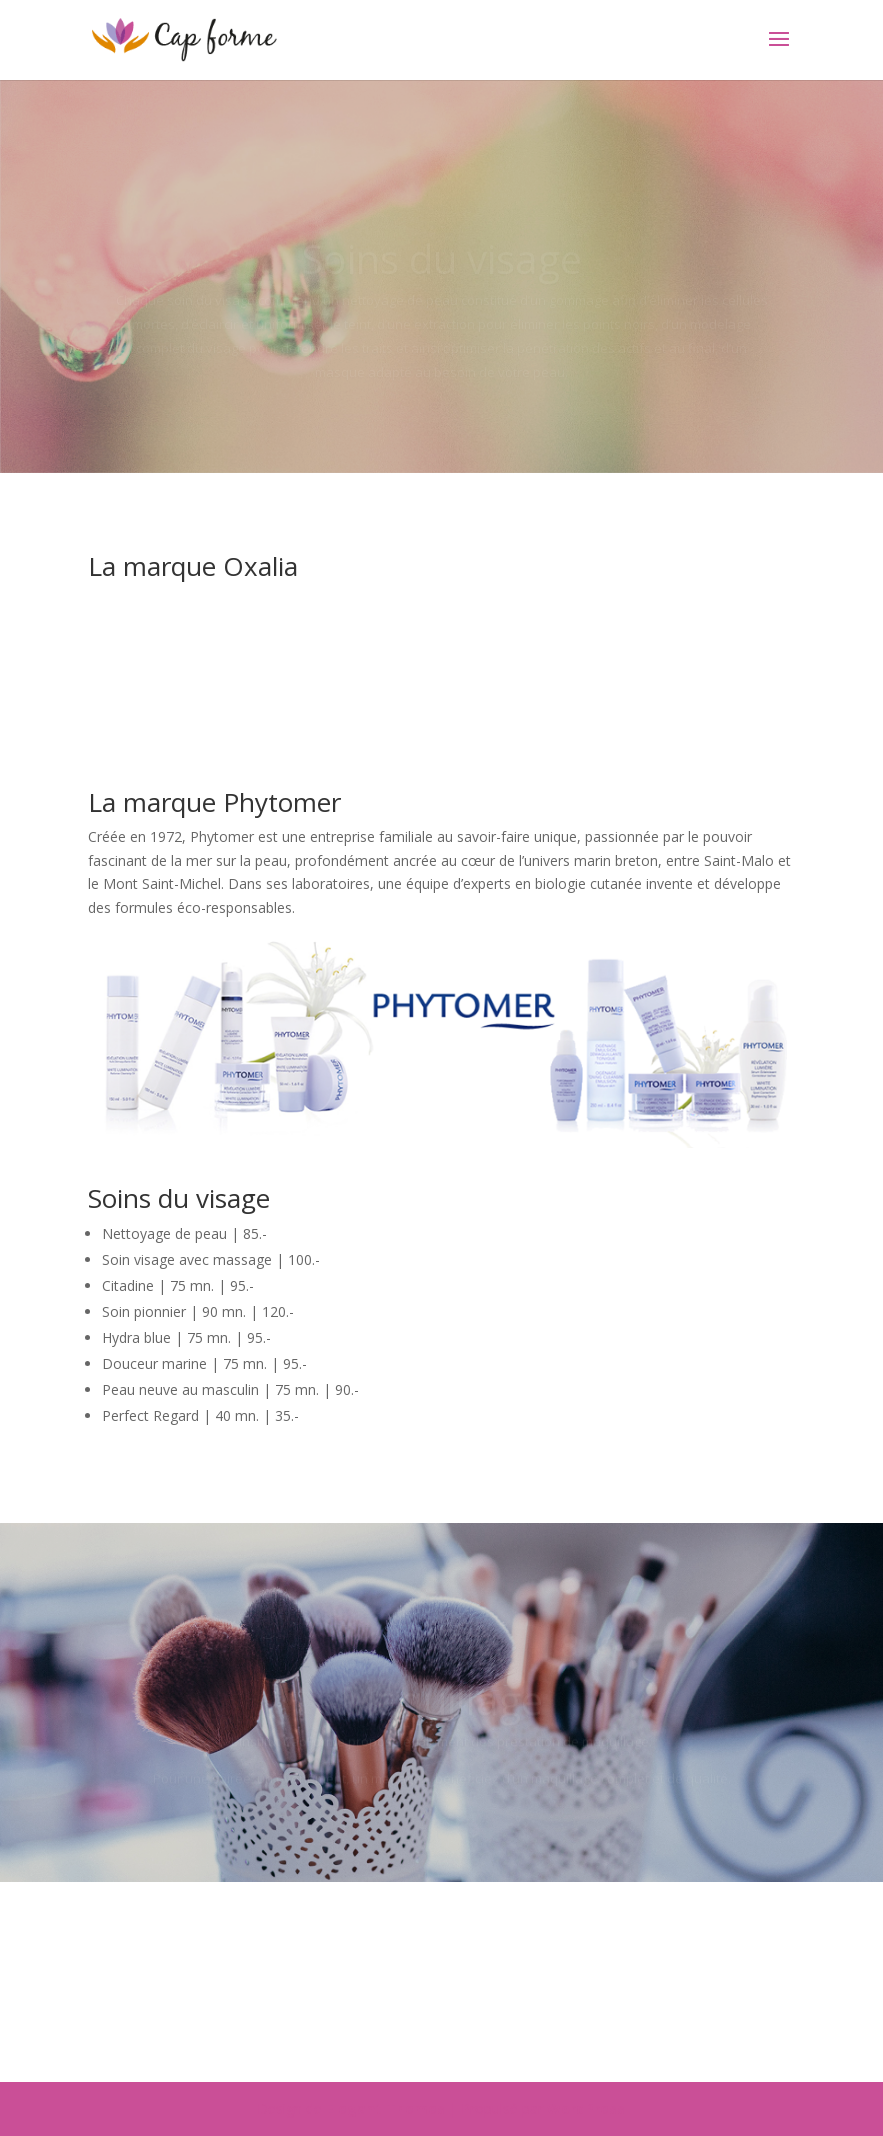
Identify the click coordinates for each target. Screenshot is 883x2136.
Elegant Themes (385, 2108)
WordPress (586, 2108)
